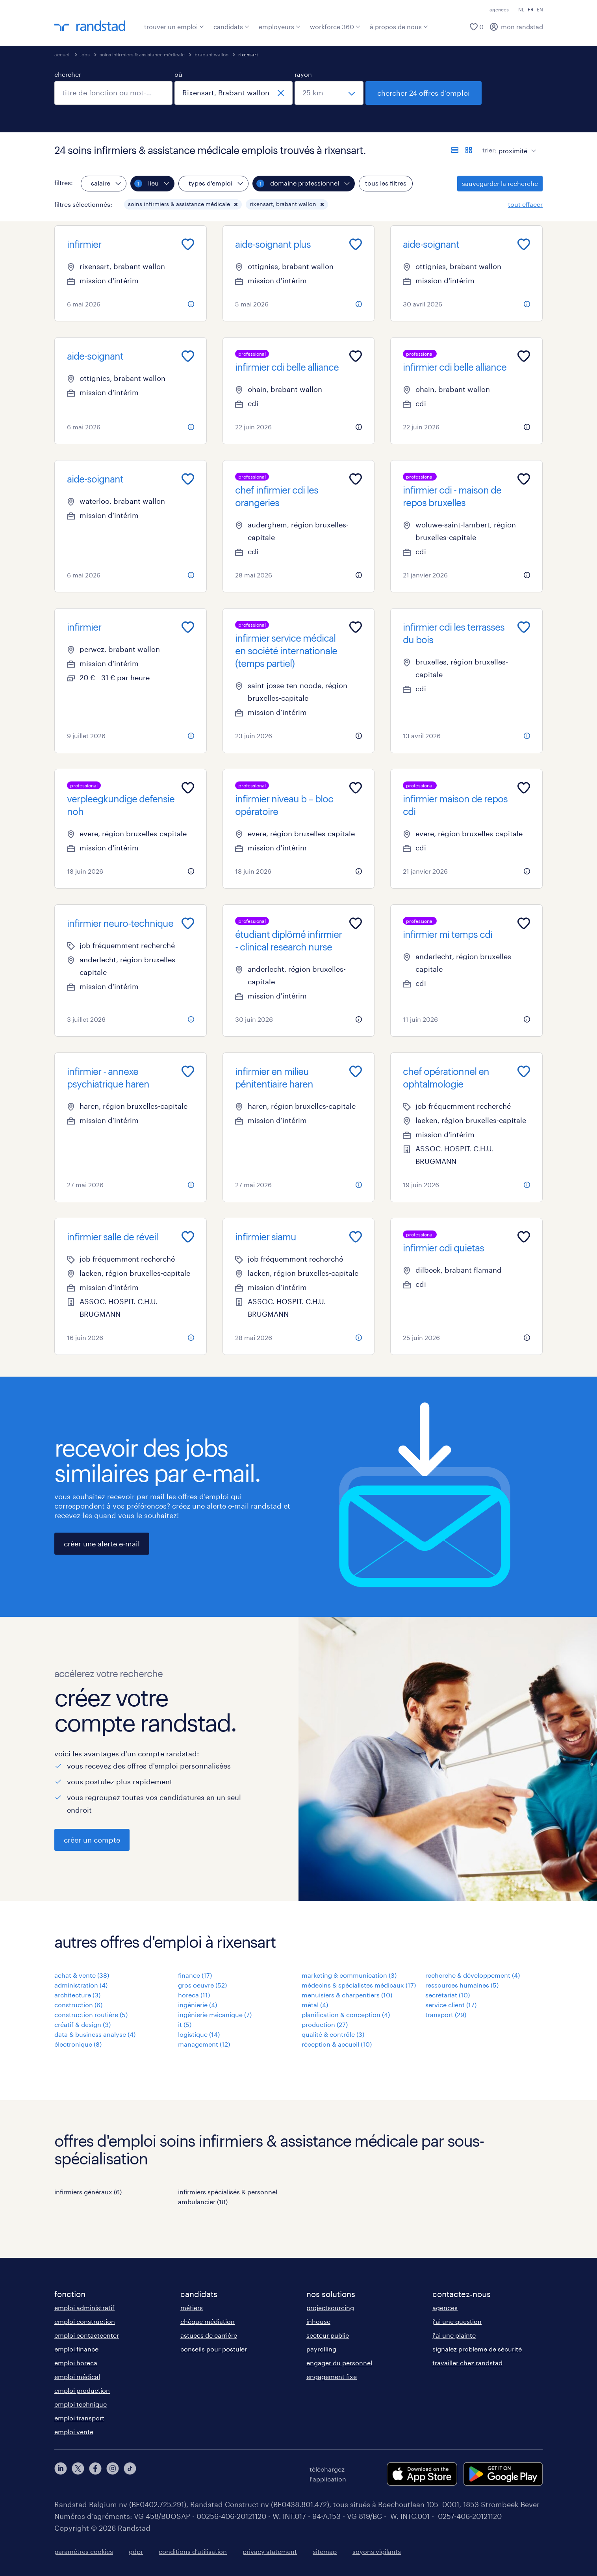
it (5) (184, 2024)
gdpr (136, 2551)
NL (521, 9)
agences (499, 9)
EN (540, 9)
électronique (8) (78, 2044)
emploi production (82, 2390)
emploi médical (77, 2376)
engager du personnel (339, 2362)
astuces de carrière (208, 2335)
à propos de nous (399, 26)
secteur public (327, 2335)
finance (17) (195, 1975)
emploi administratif (84, 2307)
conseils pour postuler (213, 2349)
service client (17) (450, 2004)
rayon (303, 74)
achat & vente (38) (81, 1975)
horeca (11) (194, 1995)
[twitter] (78, 2474)
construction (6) (78, 2004)
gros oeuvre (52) (202, 1985)
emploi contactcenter (86, 2335)
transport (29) (445, 2014)
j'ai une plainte (454, 2335)
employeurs (279, 26)
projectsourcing (330, 2307)
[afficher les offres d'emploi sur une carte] (469, 150)
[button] (236, 204)
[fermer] (281, 93)
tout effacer (525, 204)
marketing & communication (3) (349, 1975)
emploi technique (80, 2404)
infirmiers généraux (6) (88, 2192)
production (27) (325, 2024)
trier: (489, 150)
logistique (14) (199, 2034)
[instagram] (112, 2474)
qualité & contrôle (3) (333, 2034)
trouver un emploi (174, 26)
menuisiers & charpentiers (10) (347, 1995)
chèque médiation (207, 2321)
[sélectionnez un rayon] (329, 93)
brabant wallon (211, 54)
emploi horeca (75, 2362)
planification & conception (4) (346, 2014)
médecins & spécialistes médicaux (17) (359, 1985)
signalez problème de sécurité (477, 2349)
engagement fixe (331, 2376)
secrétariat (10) (447, 1995)
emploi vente (73, 2431)
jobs (85, 54)
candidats (231, 26)
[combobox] (113, 93)
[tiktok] (130, 2474)
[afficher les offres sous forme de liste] (455, 150)
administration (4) (81, 1985)
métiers (191, 2307)
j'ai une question (457, 2321)
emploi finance (76, 2349)
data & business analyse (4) (94, 2034)
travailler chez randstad (467, 2362)
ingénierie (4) (197, 2004)
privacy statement (270, 2551)
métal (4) (315, 2004)
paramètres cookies (83, 2551)
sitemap (325, 2551)
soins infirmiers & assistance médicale (142, 54)
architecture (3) (77, 1995)
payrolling (321, 2349)
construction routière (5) (91, 2014)
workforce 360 (335, 26)
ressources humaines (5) (462, 1985)
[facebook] (95, 2474)
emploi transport (79, 2418)
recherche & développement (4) (472, 1975)
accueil (62, 54)
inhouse (318, 2321)
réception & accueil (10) (337, 2044)
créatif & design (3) (82, 2024)
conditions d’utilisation (193, 2551)
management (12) (204, 2044)
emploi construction (84, 2321)
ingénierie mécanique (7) (215, 2014)
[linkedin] (60, 2474)
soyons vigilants (376, 2551)
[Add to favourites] (187, 244)
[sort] (516, 145)
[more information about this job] (191, 304)
